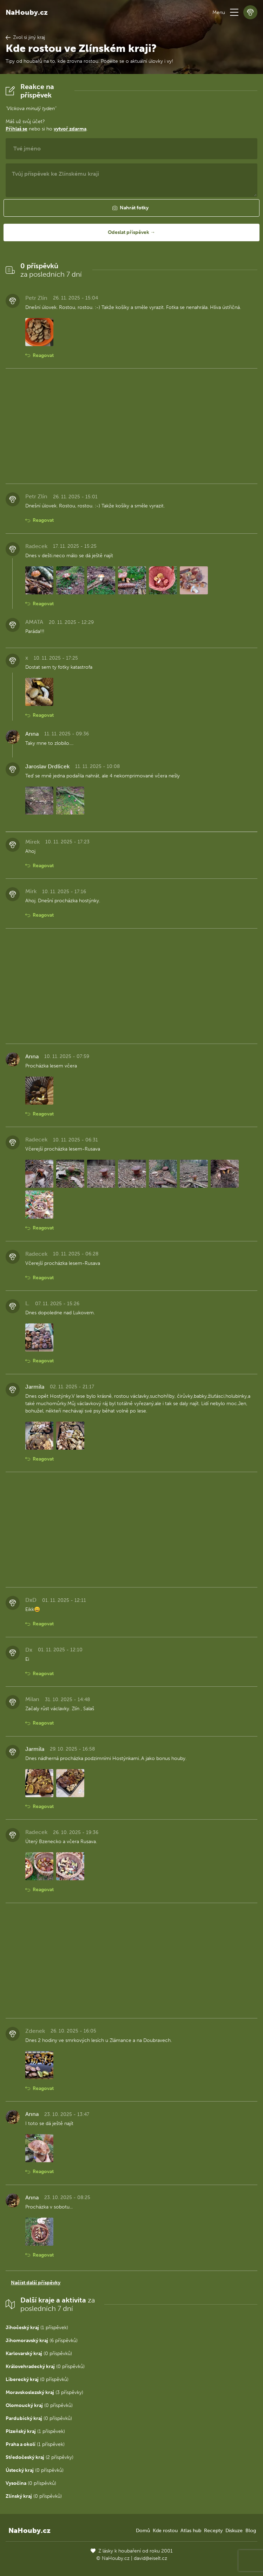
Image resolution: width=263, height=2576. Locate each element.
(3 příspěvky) (44, 2392)
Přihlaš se (16, 129)
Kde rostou (165, 2531)
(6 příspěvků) (42, 2341)
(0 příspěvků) (39, 2353)
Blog (250, 2531)
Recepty (213, 2531)
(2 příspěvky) (39, 2457)
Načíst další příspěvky (35, 2283)
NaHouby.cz (27, 12)
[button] (234, 12)
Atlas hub (190, 2531)
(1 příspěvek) (37, 2328)
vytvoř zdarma (70, 129)
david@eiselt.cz (150, 2558)
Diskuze (234, 2531)
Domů (143, 2531)
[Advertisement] (131, 426)
